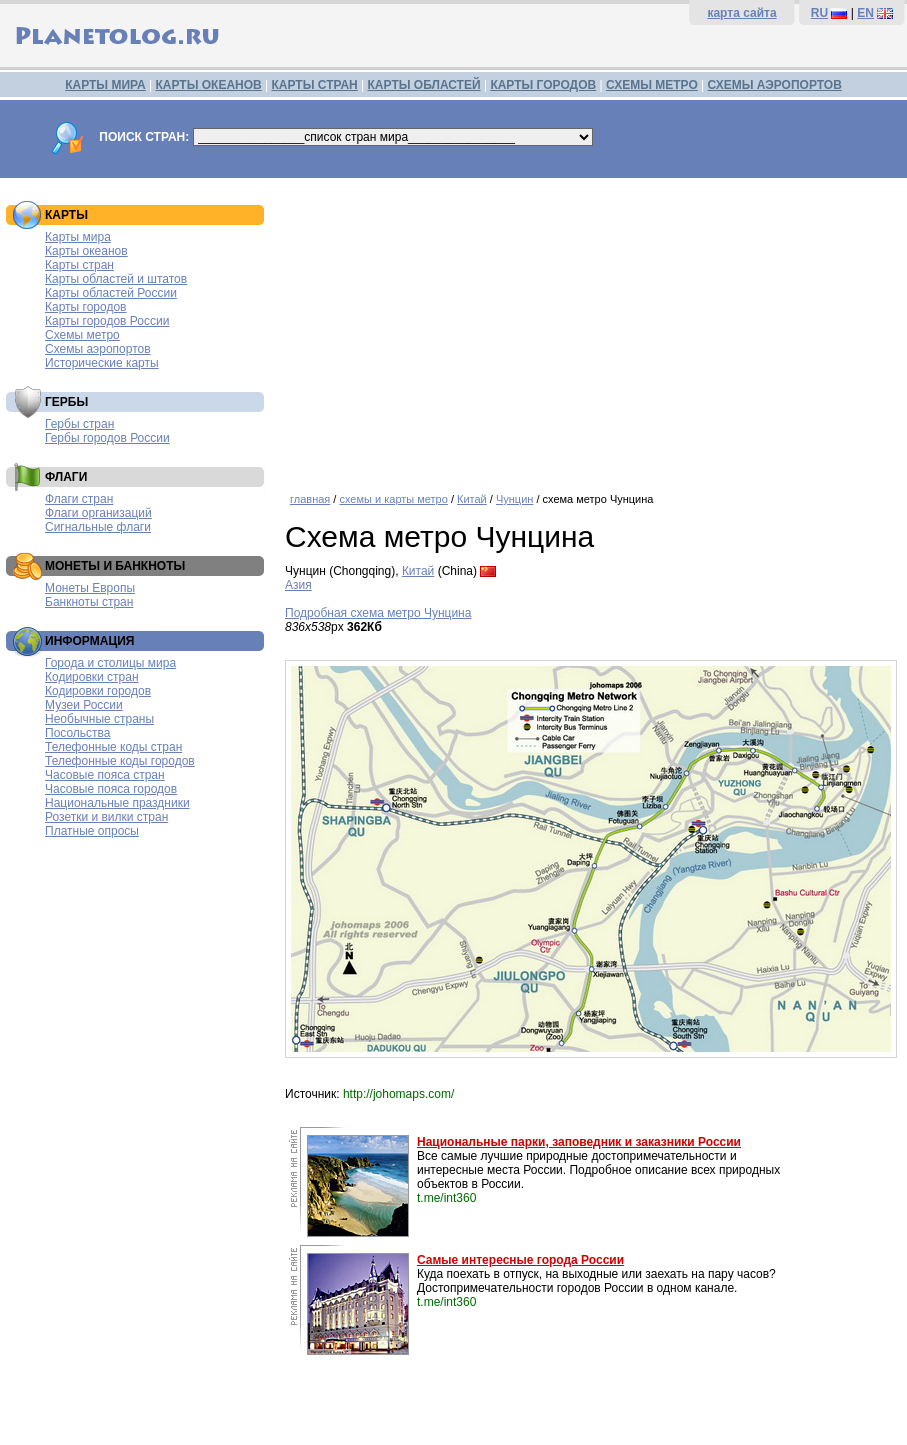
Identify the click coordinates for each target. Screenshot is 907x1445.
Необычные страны (99, 719)
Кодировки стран (92, 677)
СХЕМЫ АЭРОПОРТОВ (775, 85)
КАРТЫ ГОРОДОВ (543, 85)
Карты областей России (111, 293)
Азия (298, 585)
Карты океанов (86, 251)
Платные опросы (92, 831)
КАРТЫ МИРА (105, 85)
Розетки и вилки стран (106, 817)
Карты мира (78, 237)
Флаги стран (79, 499)
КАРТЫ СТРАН (315, 85)
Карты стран (79, 265)
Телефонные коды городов (120, 761)
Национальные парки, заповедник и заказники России (579, 1142)
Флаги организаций (98, 513)
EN (865, 13)
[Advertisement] (591, 328)
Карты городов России (107, 321)
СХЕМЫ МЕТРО (652, 85)
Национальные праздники (117, 803)
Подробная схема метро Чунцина (378, 613)
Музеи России (84, 705)
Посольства (78, 733)
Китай (472, 499)
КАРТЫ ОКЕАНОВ (208, 85)
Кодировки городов (98, 691)
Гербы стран (79, 424)
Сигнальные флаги (98, 527)
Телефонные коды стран (113, 747)
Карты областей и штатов (116, 279)
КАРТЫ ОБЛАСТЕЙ (424, 85)
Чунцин (514, 499)
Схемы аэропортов (98, 349)
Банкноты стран (89, 602)
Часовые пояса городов (111, 789)
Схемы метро (82, 335)
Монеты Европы (90, 588)
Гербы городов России (107, 438)
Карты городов (85, 307)
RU (819, 13)
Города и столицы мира (110, 663)
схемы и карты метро (393, 499)
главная (310, 499)
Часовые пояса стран (105, 775)
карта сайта (741, 13)
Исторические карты (102, 363)
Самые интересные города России (520, 1260)
